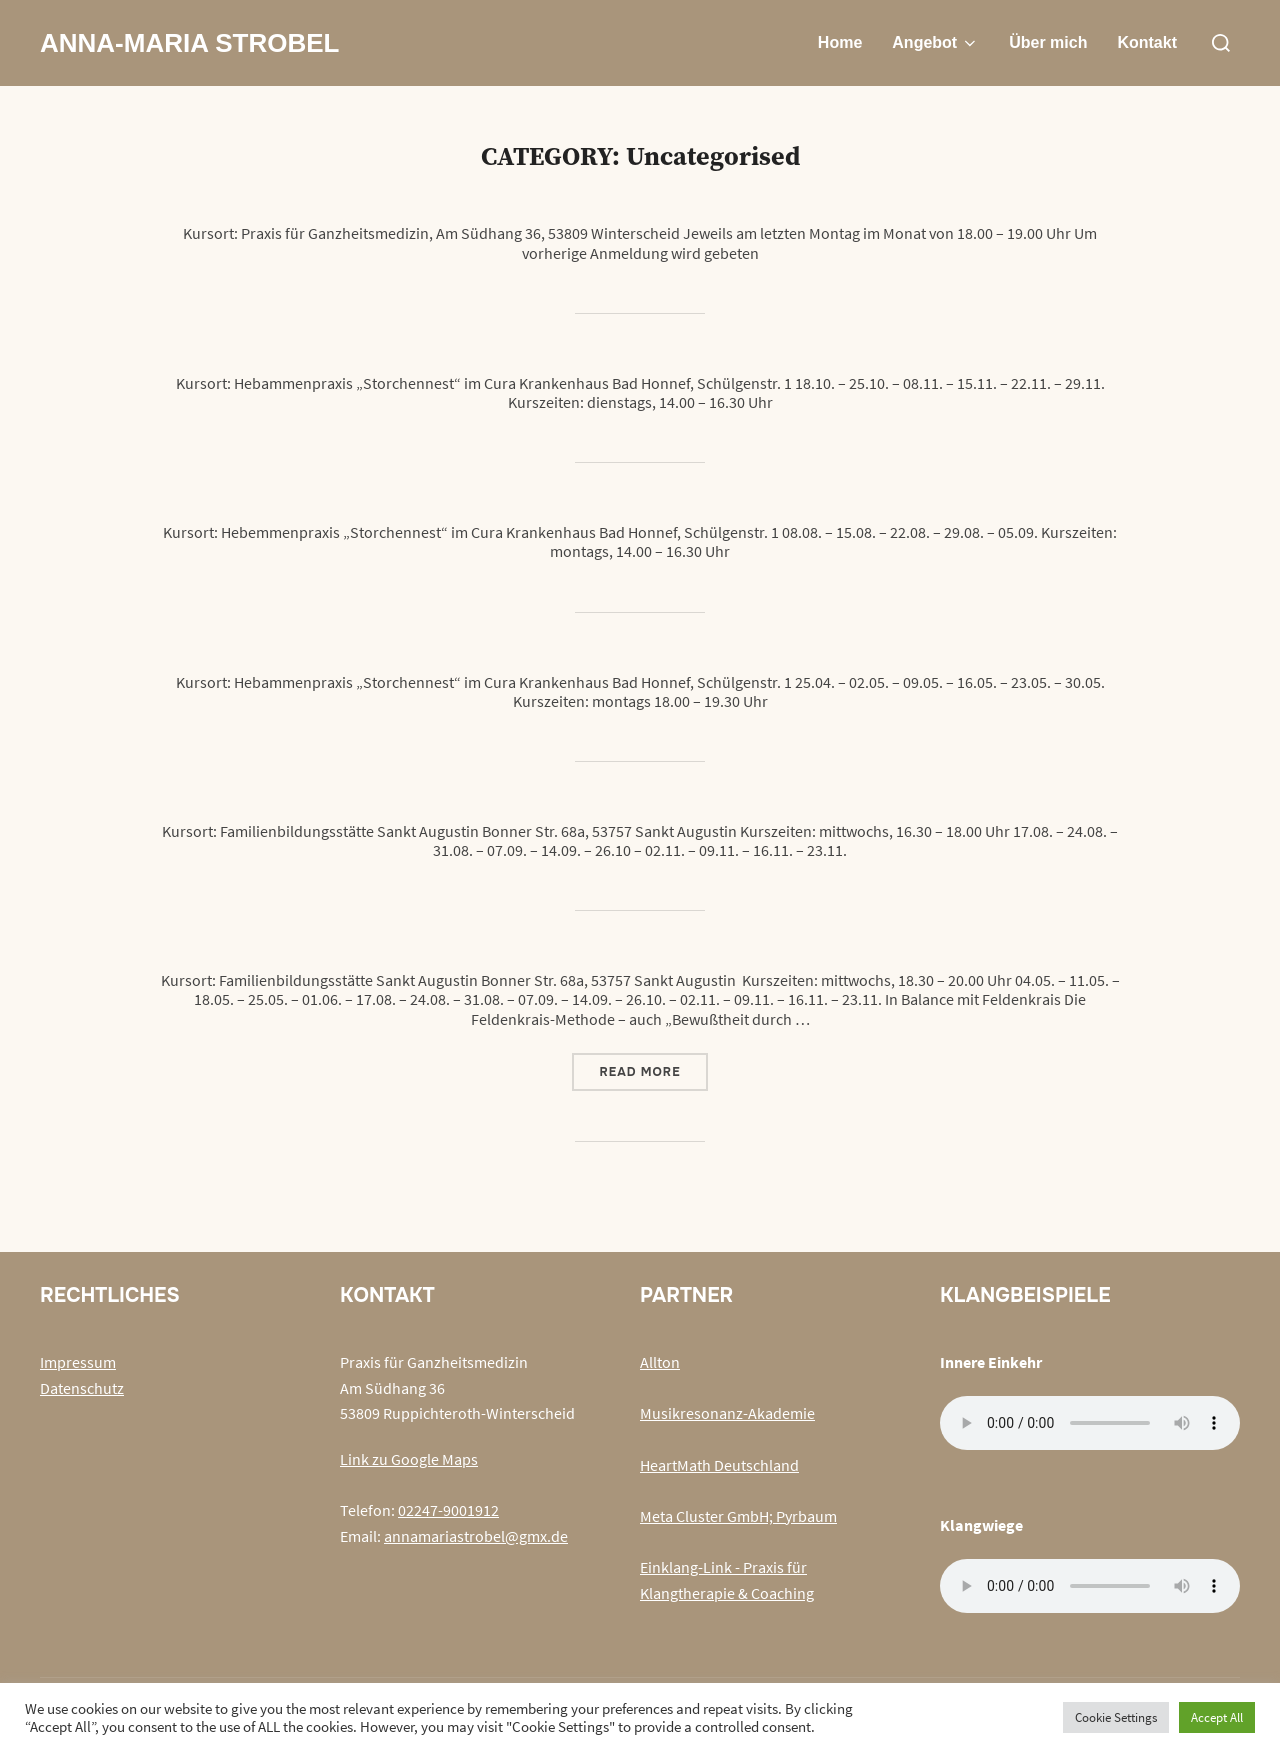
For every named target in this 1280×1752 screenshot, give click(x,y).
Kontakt (1147, 42)
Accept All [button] (1217, 1717)
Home (840, 42)
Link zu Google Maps (409, 1459)
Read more (653, 1071)
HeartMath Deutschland (719, 1465)
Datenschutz (82, 1388)
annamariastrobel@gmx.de (476, 1536)
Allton (660, 1362)
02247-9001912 (448, 1510)
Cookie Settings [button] (1116, 1717)
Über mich (1048, 42)
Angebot (935, 43)
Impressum (78, 1362)
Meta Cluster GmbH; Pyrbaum (738, 1516)
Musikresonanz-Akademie (727, 1413)
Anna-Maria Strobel (189, 43)
